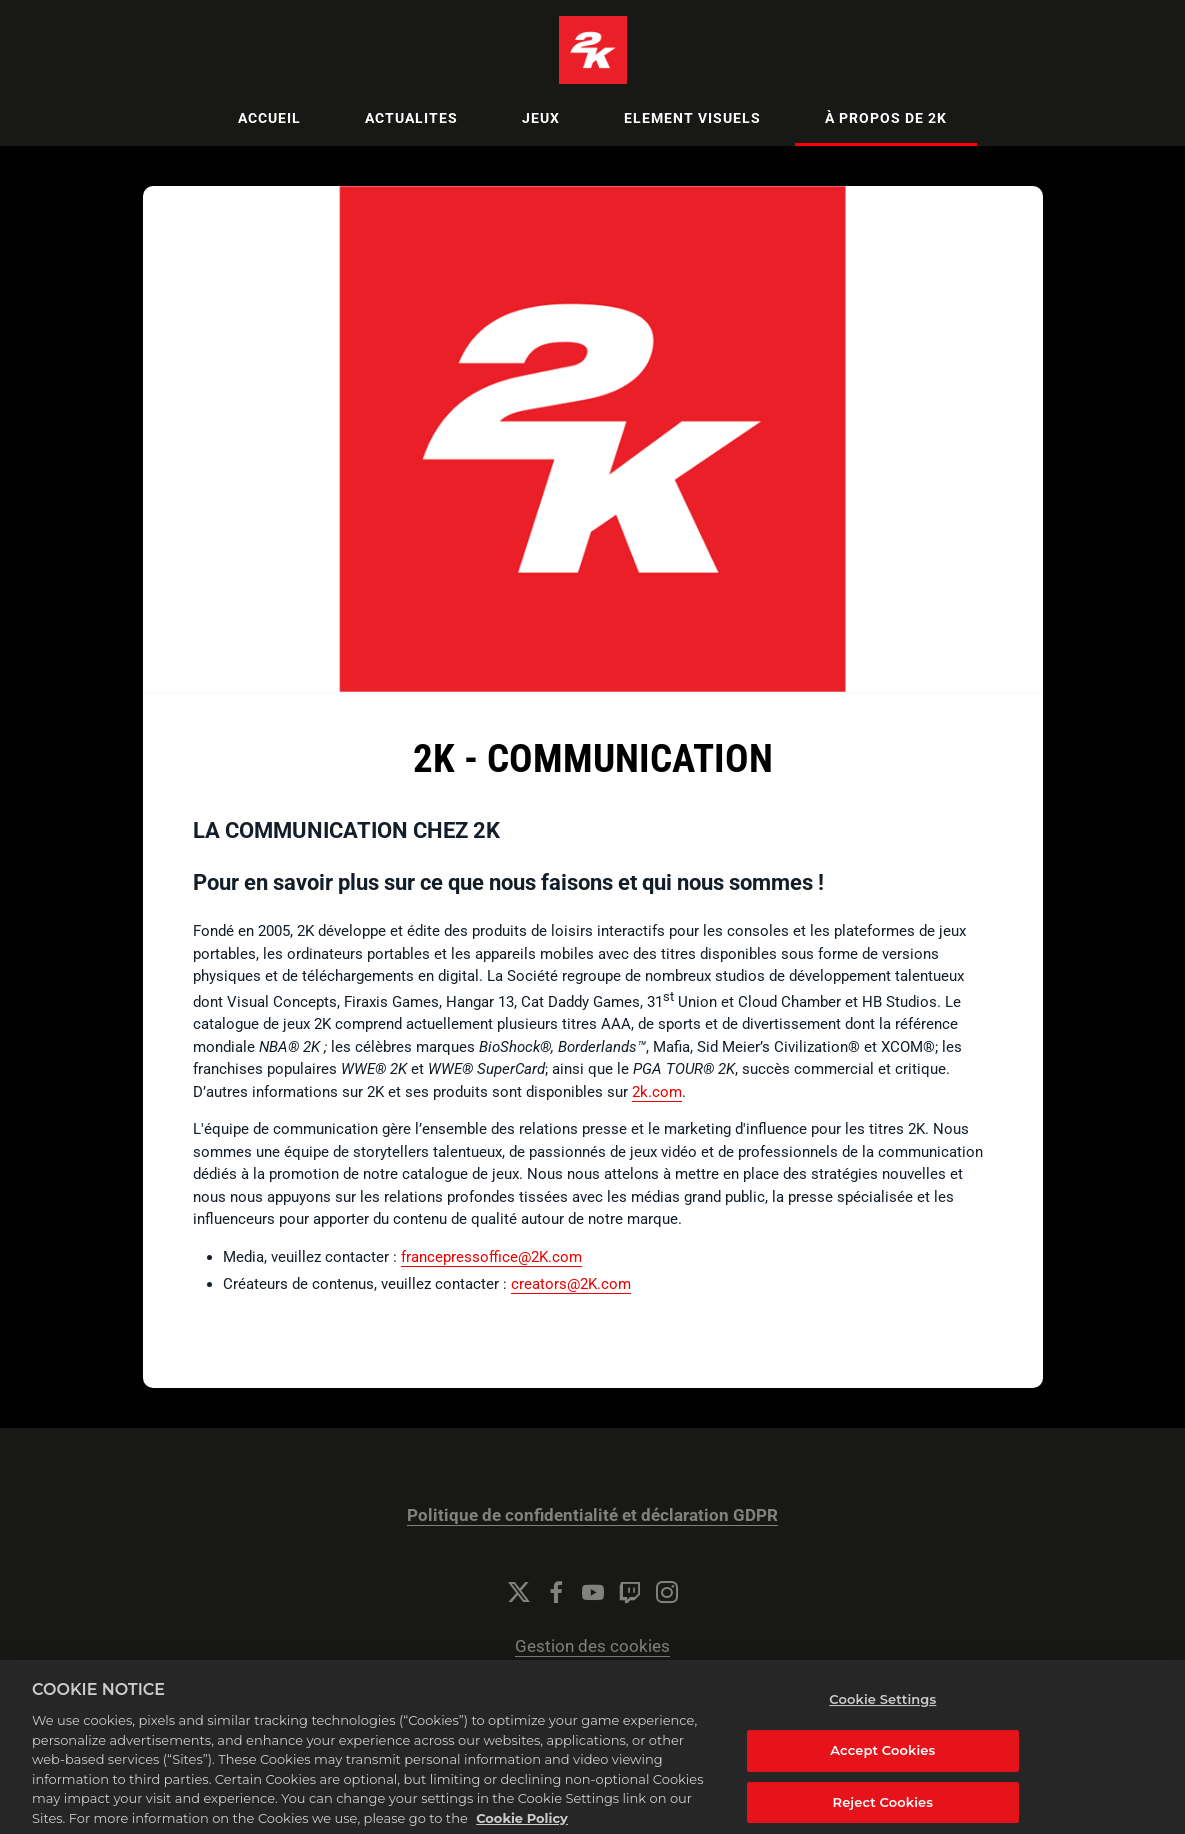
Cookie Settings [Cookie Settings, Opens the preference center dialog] (882, 1721)
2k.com (657, 1092)
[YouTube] (593, 1592)
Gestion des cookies (592, 1646)
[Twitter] (519, 1592)
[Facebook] (556, 1592)
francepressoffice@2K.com (491, 1257)
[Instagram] (667, 1592)
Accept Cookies (882, 1772)
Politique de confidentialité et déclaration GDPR (592, 1515)
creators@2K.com (571, 1284)
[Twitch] (630, 1592)
